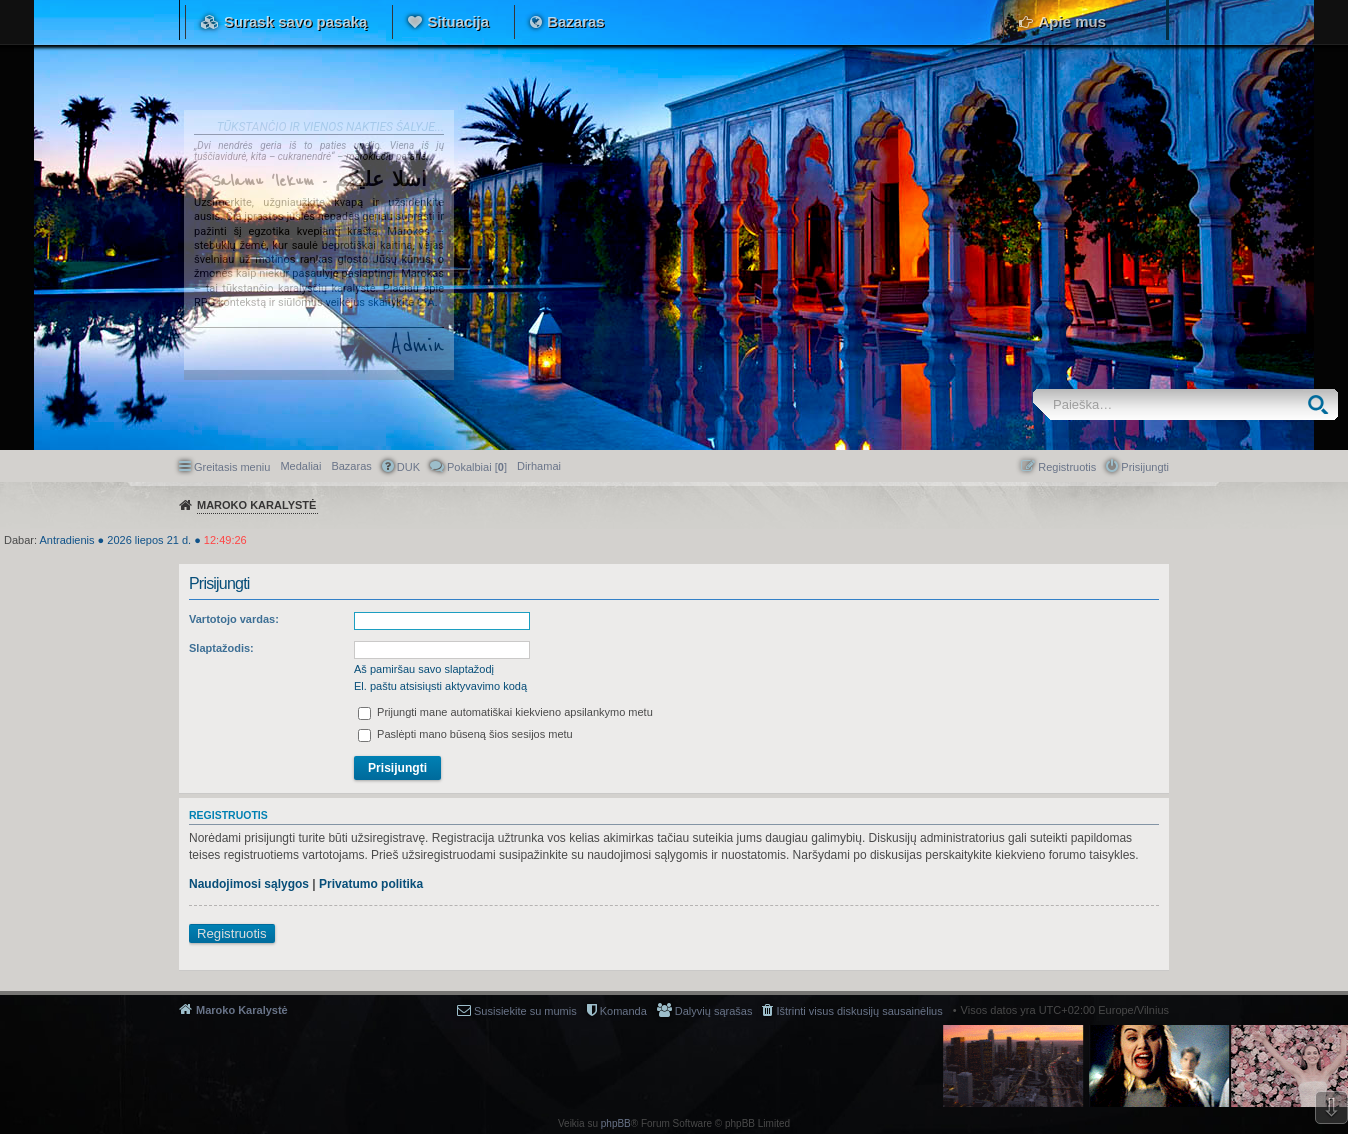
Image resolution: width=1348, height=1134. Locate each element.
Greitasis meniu (232, 467)
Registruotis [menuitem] (1067, 467)
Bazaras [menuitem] (351, 466)
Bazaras (576, 21)
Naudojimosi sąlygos (249, 884)
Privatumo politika (371, 884)
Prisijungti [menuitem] (1145, 467)
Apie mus (1072, 21)
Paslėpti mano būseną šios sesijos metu (465, 734)
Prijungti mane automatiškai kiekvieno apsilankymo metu (505, 712)
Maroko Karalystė (242, 1010)
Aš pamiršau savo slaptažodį (424, 669)
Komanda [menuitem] (623, 1011)
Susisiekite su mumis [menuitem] (525, 1011)
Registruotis (232, 933)
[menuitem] (539, 466)
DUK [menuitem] (408, 467)
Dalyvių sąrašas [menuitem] (714, 1011)
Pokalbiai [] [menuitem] (477, 467)
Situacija (458, 21)
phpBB (616, 1123)
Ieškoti (1322, 404)
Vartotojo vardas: (234, 619)
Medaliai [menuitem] (300, 466)
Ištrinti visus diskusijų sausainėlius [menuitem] (859, 1011)
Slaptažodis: (221, 648)
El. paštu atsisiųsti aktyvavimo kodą (440, 686)
